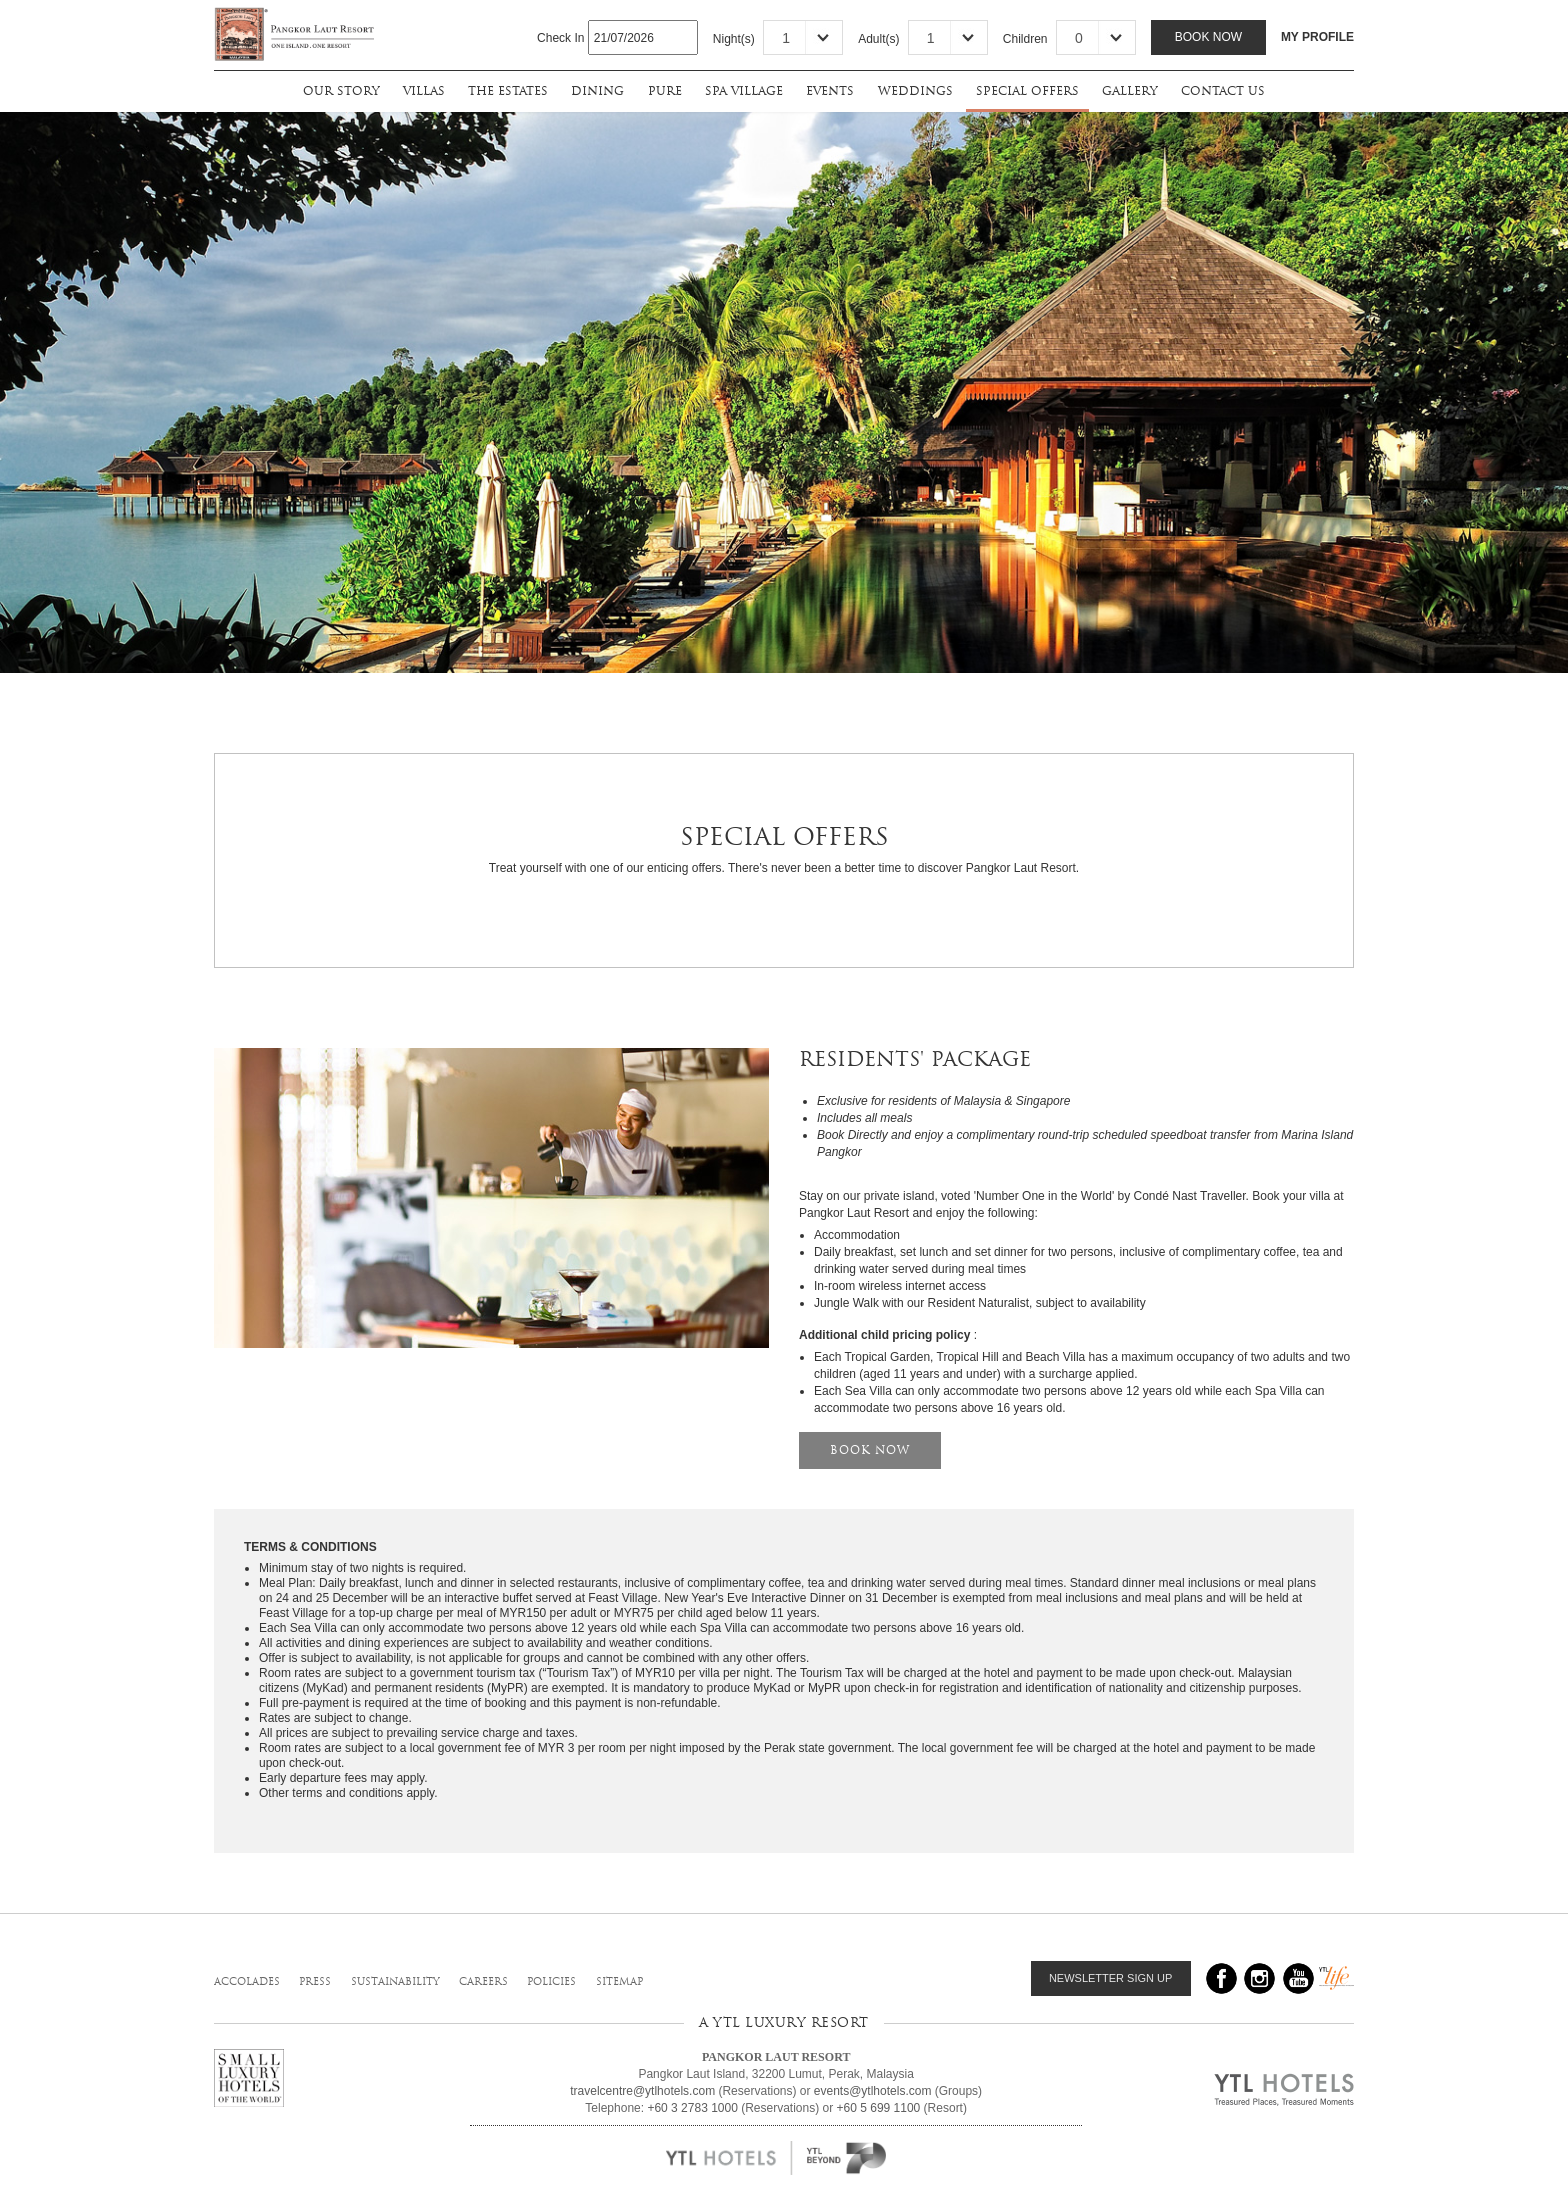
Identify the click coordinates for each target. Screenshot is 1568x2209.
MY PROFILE (1317, 37)
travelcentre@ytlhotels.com (642, 2091)
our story (341, 90)
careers (483, 1981)
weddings (915, 90)
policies (551, 1981)
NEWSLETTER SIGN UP (1110, 1978)
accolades (247, 1981)
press (315, 1981)
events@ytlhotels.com (873, 2091)
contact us (1223, 90)
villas (424, 90)
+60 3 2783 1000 (692, 2108)
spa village (744, 90)
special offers (1027, 90)
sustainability (395, 1981)
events (830, 90)
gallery (1129, 90)
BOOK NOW (870, 1450)
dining (597, 90)
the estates (508, 90)
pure (665, 90)
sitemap (619, 1981)
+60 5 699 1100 (879, 2108)
